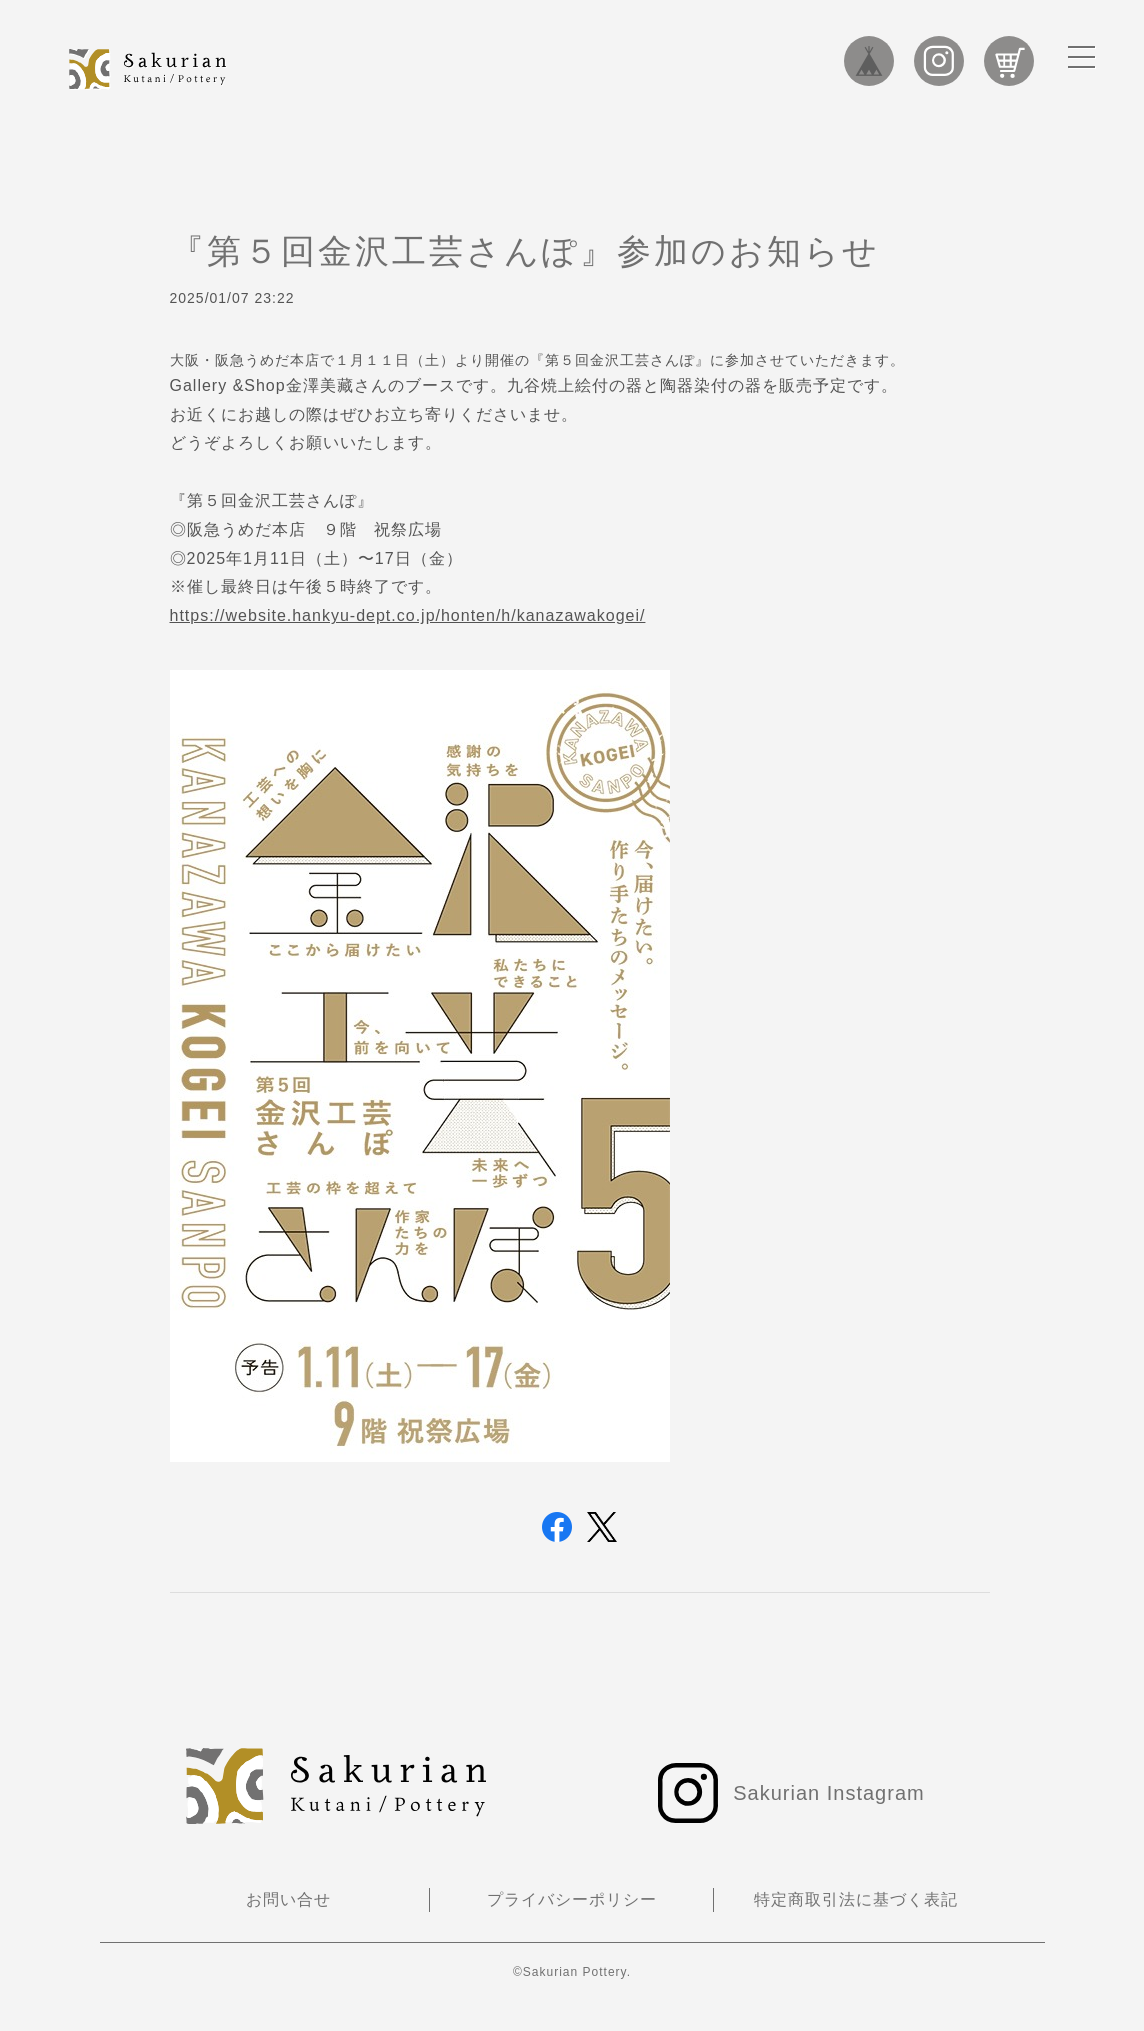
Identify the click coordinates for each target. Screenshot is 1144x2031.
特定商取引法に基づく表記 (856, 1899)
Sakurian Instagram (939, 61)
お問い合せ (288, 1899)
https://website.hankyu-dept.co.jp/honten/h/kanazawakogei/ (408, 615)
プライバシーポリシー (572, 1899)
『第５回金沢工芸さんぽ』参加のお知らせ (525, 251)
